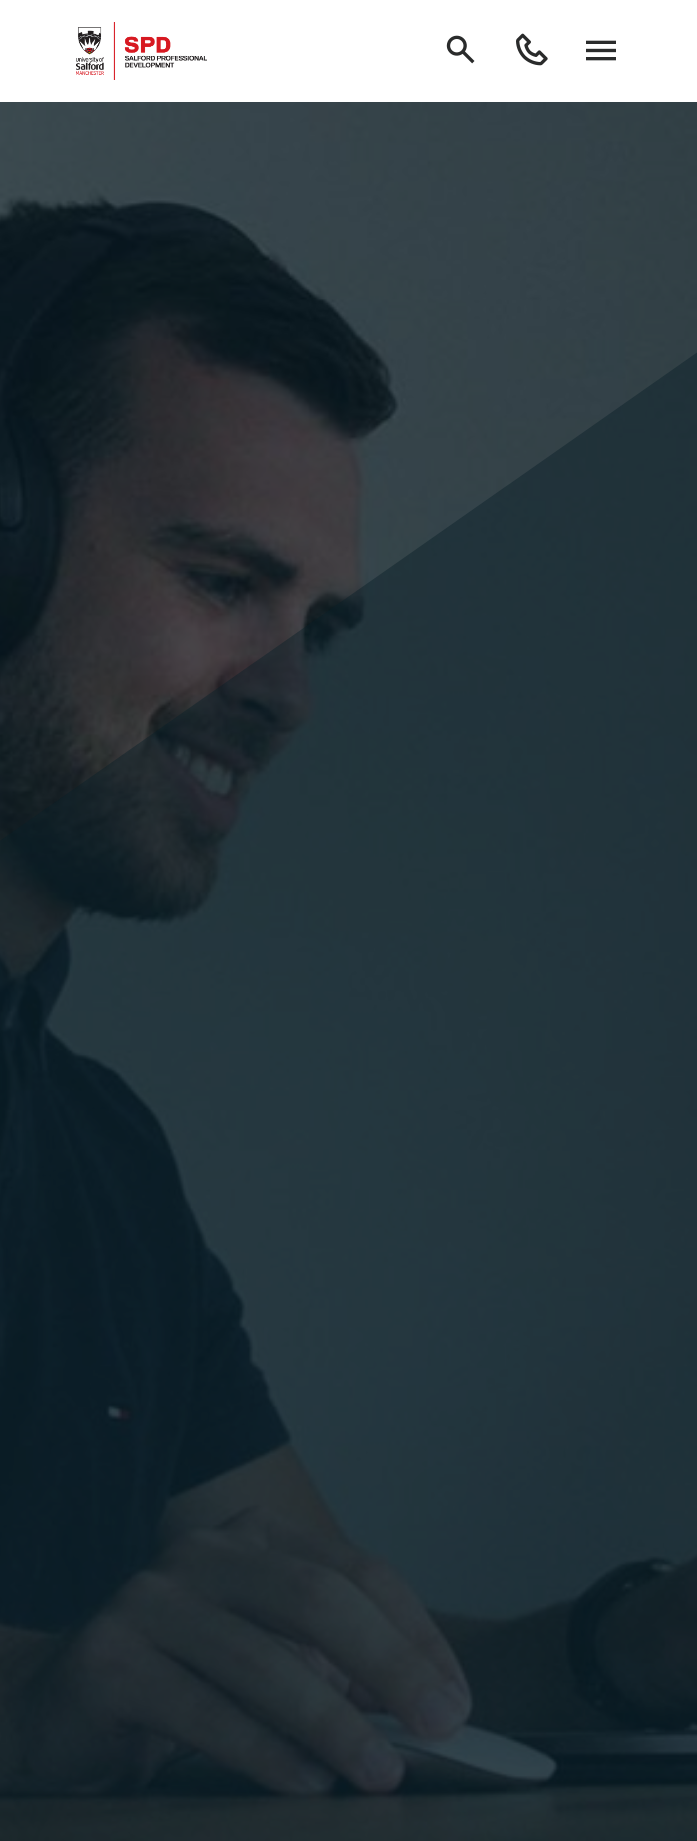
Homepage (348, 1778)
